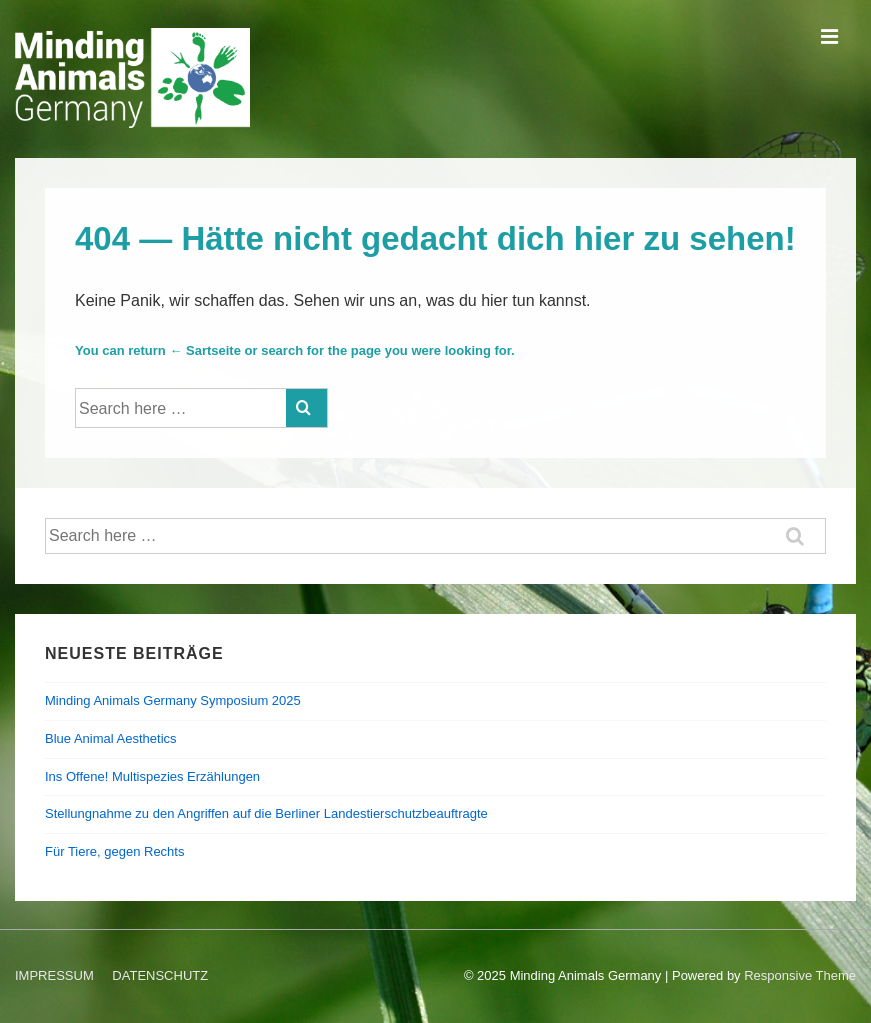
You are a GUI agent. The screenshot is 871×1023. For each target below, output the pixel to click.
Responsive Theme (800, 975)
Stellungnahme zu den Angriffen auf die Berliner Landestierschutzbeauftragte (266, 813)
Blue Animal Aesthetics (111, 738)
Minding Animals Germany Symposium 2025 (173, 700)
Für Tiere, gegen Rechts (114, 851)
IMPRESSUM (54, 975)
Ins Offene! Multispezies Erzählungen (152, 776)
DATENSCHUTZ (160, 975)
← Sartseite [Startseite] (205, 350)
